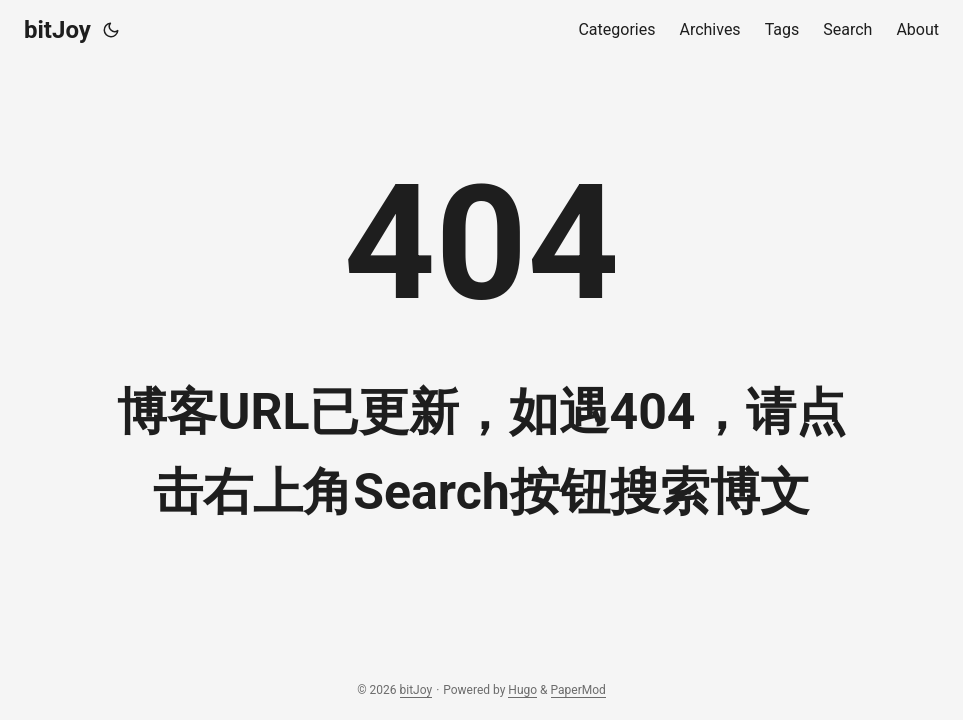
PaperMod (578, 690)
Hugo (522, 690)
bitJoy (57, 30)
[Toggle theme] (111, 30)
